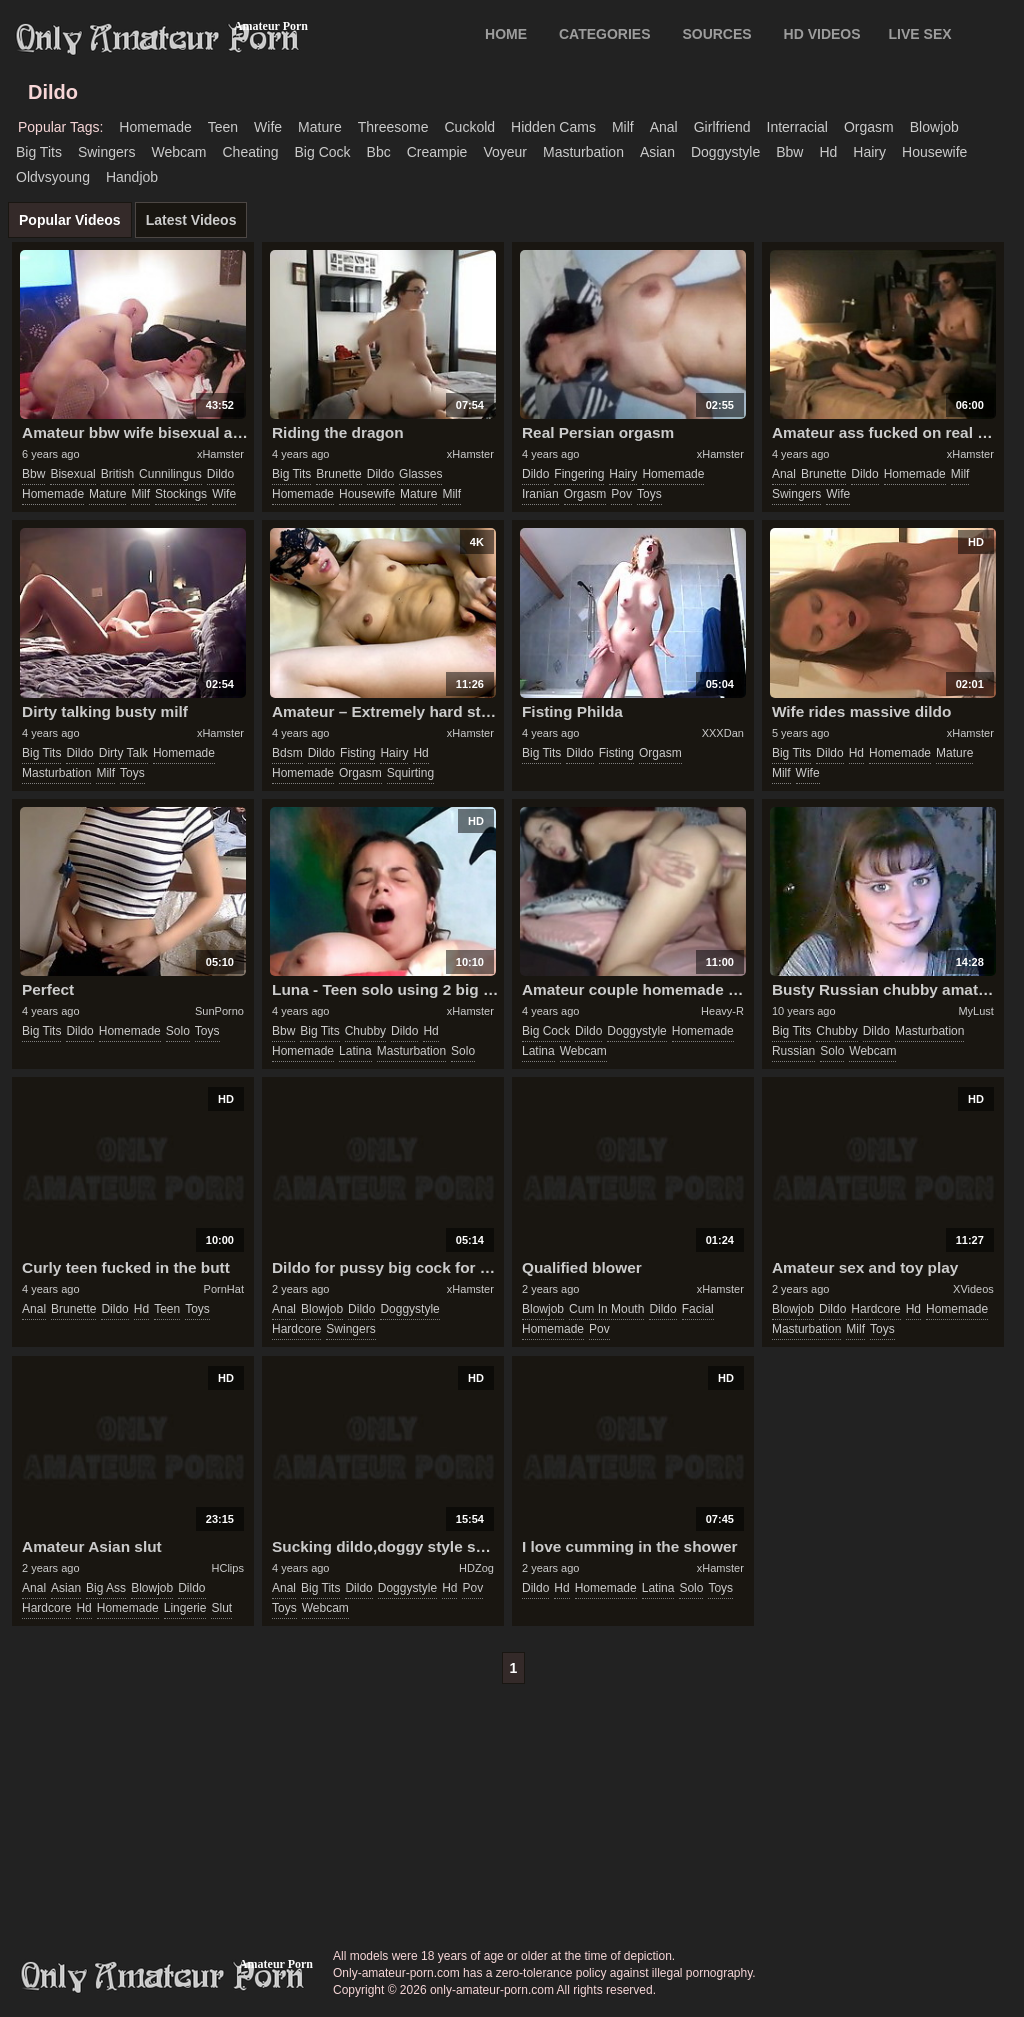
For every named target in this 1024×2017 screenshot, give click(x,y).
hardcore (296, 1329)
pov (621, 494)
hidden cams (553, 127)
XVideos (973, 1289)
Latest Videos (191, 220)
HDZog (476, 1568)
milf (623, 127)
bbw (789, 152)
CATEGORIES (605, 34)
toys (649, 494)
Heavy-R (722, 1011)
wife (268, 127)
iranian (540, 494)
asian (657, 152)
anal (664, 127)
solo (178, 1031)
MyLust (975, 1011)
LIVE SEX (920, 34)
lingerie (185, 1608)
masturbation (583, 152)
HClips (228, 1568)
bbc (379, 152)
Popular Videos (70, 220)
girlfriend (722, 127)
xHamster (220, 454)
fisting (357, 753)
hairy (869, 152)
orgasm (869, 127)
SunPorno (219, 1011)
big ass (106, 1588)
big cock (323, 152)
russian (793, 1051)
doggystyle (725, 152)
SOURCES (716, 34)
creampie (437, 152)
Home (506, 34)
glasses (420, 474)
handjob (132, 177)
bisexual (72, 474)
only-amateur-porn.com (163, 1977)
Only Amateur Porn (158, 39)
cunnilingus (170, 474)
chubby (365, 1031)
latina (355, 1051)
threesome (393, 127)
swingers (107, 152)
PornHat (224, 1289)
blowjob (934, 127)
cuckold (469, 127)
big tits (39, 152)
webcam (179, 152)
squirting (410, 773)
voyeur (505, 152)
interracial (797, 127)
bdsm (287, 753)
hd (828, 152)
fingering (579, 474)
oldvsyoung (53, 177)
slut (221, 1608)
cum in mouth (606, 1309)
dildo (220, 474)
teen (223, 127)
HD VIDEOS (822, 34)
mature (320, 127)
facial (698, 1309)
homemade (155, 127)
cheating (250, 152)
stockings (181, 494)
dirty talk (123, 753)
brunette (338, 474)
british (117, 474)
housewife (934, 152)
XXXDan (723, 733)
